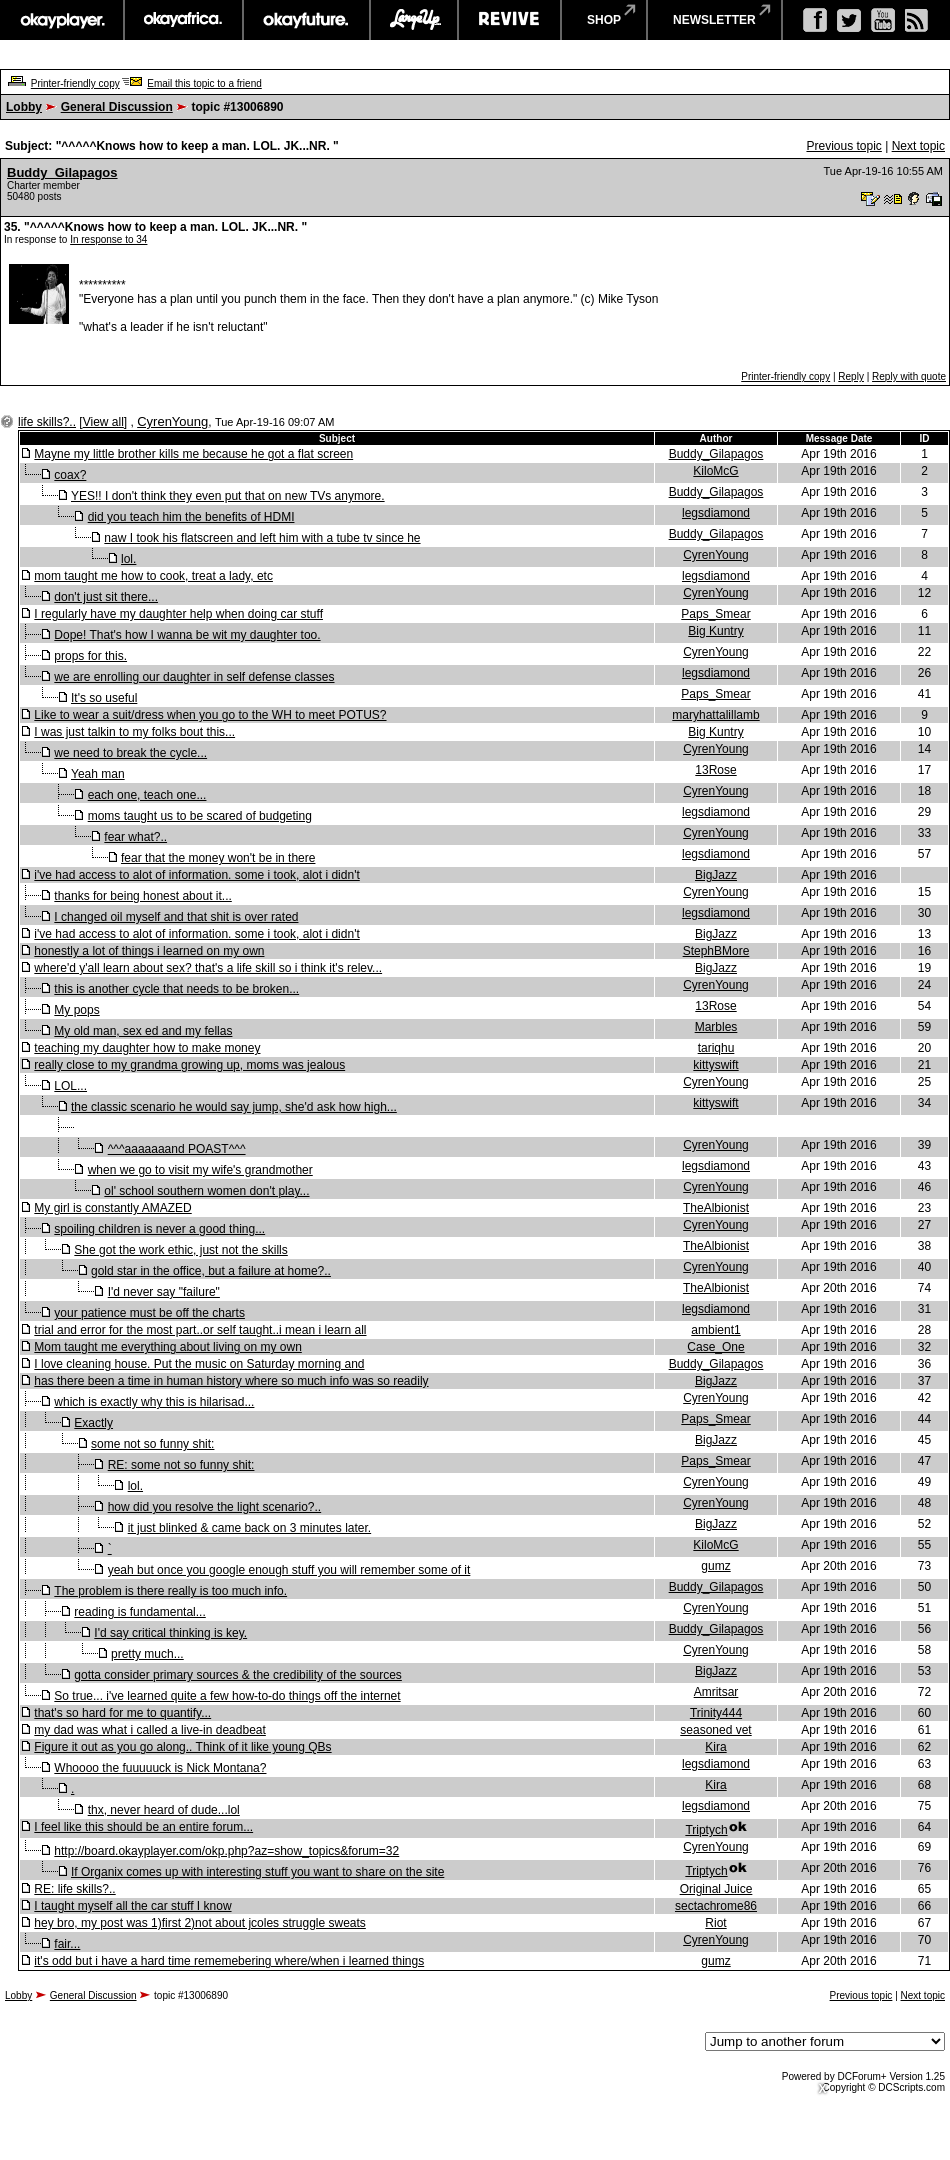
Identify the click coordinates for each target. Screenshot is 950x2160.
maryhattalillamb (715, 715)
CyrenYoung (172, 421)
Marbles (716, 1027)
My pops (76, 1010)
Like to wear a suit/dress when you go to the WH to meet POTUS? (210, 715)
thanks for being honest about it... (142, 896)
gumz (715, 1566)
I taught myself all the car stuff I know (132, 1906)
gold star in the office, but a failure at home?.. (211, 1271)
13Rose (715, 770)
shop (604, 20)
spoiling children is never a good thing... (159, 1229)
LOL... (70, 1086)
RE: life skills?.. (74, 1889)
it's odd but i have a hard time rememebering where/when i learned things (229, 1961)
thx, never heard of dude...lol (164, 1810)
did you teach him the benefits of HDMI (191, 517)
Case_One (715, 1347)
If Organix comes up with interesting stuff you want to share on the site (257, 1872)
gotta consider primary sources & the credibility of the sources (237, 1675)
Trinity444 (716, 1713)
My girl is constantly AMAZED (112, 1208)
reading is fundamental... (139, 1612)
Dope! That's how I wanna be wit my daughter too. (187, 635)
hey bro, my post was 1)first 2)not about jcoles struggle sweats (199, 1923)
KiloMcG (715, 471)
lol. (128, 559)
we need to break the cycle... (130, 753)
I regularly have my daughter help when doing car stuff (178, 614)
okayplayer (61, 20)
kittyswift (715, 1065)
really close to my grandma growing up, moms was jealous (189, 1065)
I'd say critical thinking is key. (170, 1633)
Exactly (93, 1423)
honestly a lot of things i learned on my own (149, 951)
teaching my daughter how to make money (147, 1048)
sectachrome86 (716, 1906)
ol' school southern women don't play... (206, 1191)
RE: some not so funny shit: (181, 1465)
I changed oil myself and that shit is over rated (176, 917)
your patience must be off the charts (149, 1313)
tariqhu (716, 1048)
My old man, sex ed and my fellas (143, 1031)
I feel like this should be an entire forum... (143, 1827)
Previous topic (843, 146)
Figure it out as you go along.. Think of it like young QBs (182, 1747)
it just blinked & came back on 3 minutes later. (249, 1528)
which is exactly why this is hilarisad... (154, 1402)
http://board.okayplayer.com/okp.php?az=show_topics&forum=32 (226, 1851)
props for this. (90, 656)
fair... (67, 1944)
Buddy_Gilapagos (62, 172)
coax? (70, 475)
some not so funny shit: (152, 1444)
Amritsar (716, 1692)
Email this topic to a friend (204, 83)
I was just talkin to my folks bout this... (134, 732)
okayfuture (306, 20)
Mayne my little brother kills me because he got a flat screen (193, 454)
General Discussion (117, 107)
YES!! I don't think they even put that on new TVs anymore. (228, 496)
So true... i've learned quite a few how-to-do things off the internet (227, 1696)
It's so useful (104, 698)
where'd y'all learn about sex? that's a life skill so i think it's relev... (208, 968)
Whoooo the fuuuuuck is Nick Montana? (160, 1768)
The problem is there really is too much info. (170, 1591)
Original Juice (716, 1889)
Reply (851, 376)
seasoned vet (715, 1730)
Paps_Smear (715, 614)
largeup (414, 20)
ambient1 (715, 1330)
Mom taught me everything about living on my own (167, 1347)
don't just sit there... (106, 597)
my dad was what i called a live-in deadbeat (149, 1730)
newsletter (714, 20)
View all (103, 422)
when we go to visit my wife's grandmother (200, 1170)
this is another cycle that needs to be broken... (176, 989)
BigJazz (716, 875)
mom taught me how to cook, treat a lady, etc (153, 576)
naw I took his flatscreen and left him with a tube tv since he (262, 538)
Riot (715, 1923)
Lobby (24, 107)
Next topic (918, 146)
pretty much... (147, 1654)
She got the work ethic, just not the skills (180, 1250)
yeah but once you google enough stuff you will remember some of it (289, 1570)
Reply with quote (909, 376)
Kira (715, 1747)
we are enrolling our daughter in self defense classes (194, 677)
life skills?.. (47, 422)
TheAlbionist (716, 1208)
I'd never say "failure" (164, 1292)
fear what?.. (135, 837)
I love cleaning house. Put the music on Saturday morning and (199, 1364)
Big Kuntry (715, 631)
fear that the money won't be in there (218, 858)
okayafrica (183, 20)
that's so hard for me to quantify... (122, 1713)
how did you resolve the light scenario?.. (214, 1507)
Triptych (706, 1830)
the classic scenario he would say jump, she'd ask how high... (234, 1107)
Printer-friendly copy (75, 83)
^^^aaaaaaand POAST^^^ (177, 1149)
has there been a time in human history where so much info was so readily (231, 1381)
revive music (509, 20)
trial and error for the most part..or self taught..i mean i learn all (200, 1330)
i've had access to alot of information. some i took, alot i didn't (196, 875)
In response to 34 (108, 239)
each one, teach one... (147, 795)
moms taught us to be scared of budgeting (200, 816)
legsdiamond (716, 513)
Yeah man (98, 774)
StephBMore (716, 951)
